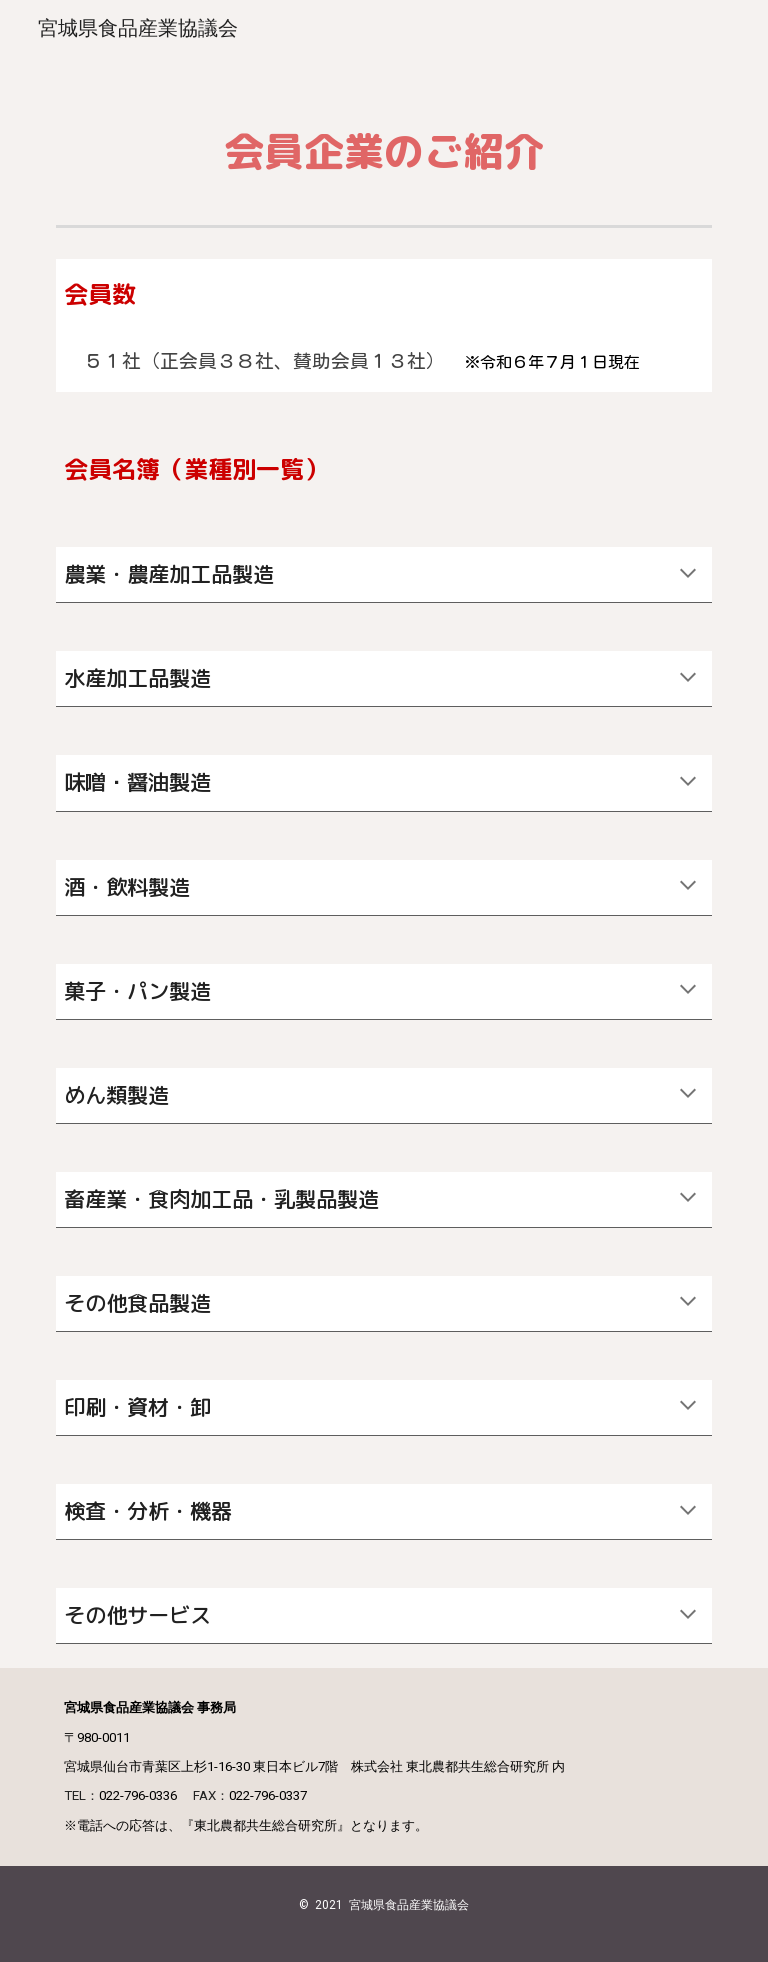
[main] (383, 138)
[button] (688, 575)
